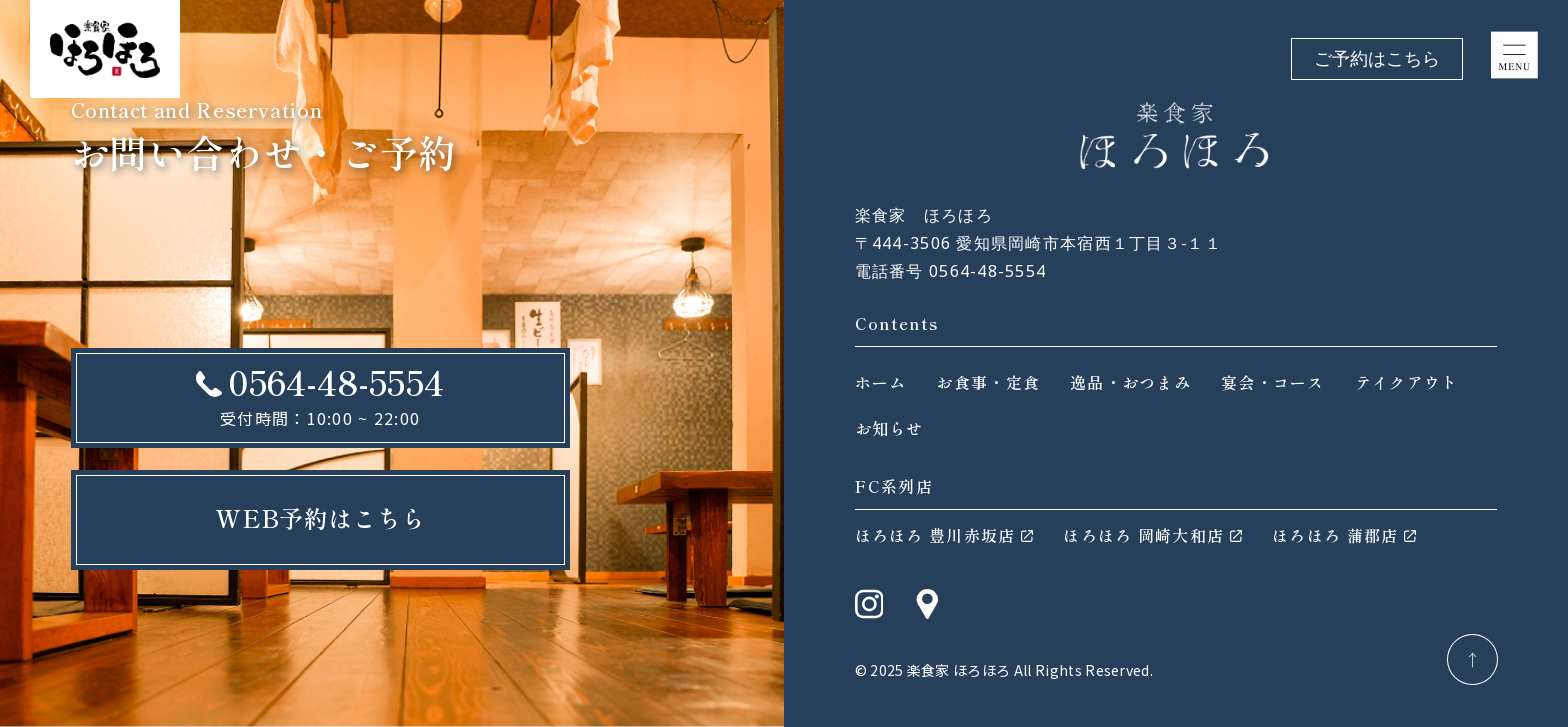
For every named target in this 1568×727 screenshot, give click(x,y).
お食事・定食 (988, 382)
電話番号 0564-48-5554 (951, 271)
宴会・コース (1273, 382)
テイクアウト (1407, 382)
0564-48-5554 (336, 381)
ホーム (881, 382)
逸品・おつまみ (1130, 382)
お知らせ (889, 428)
